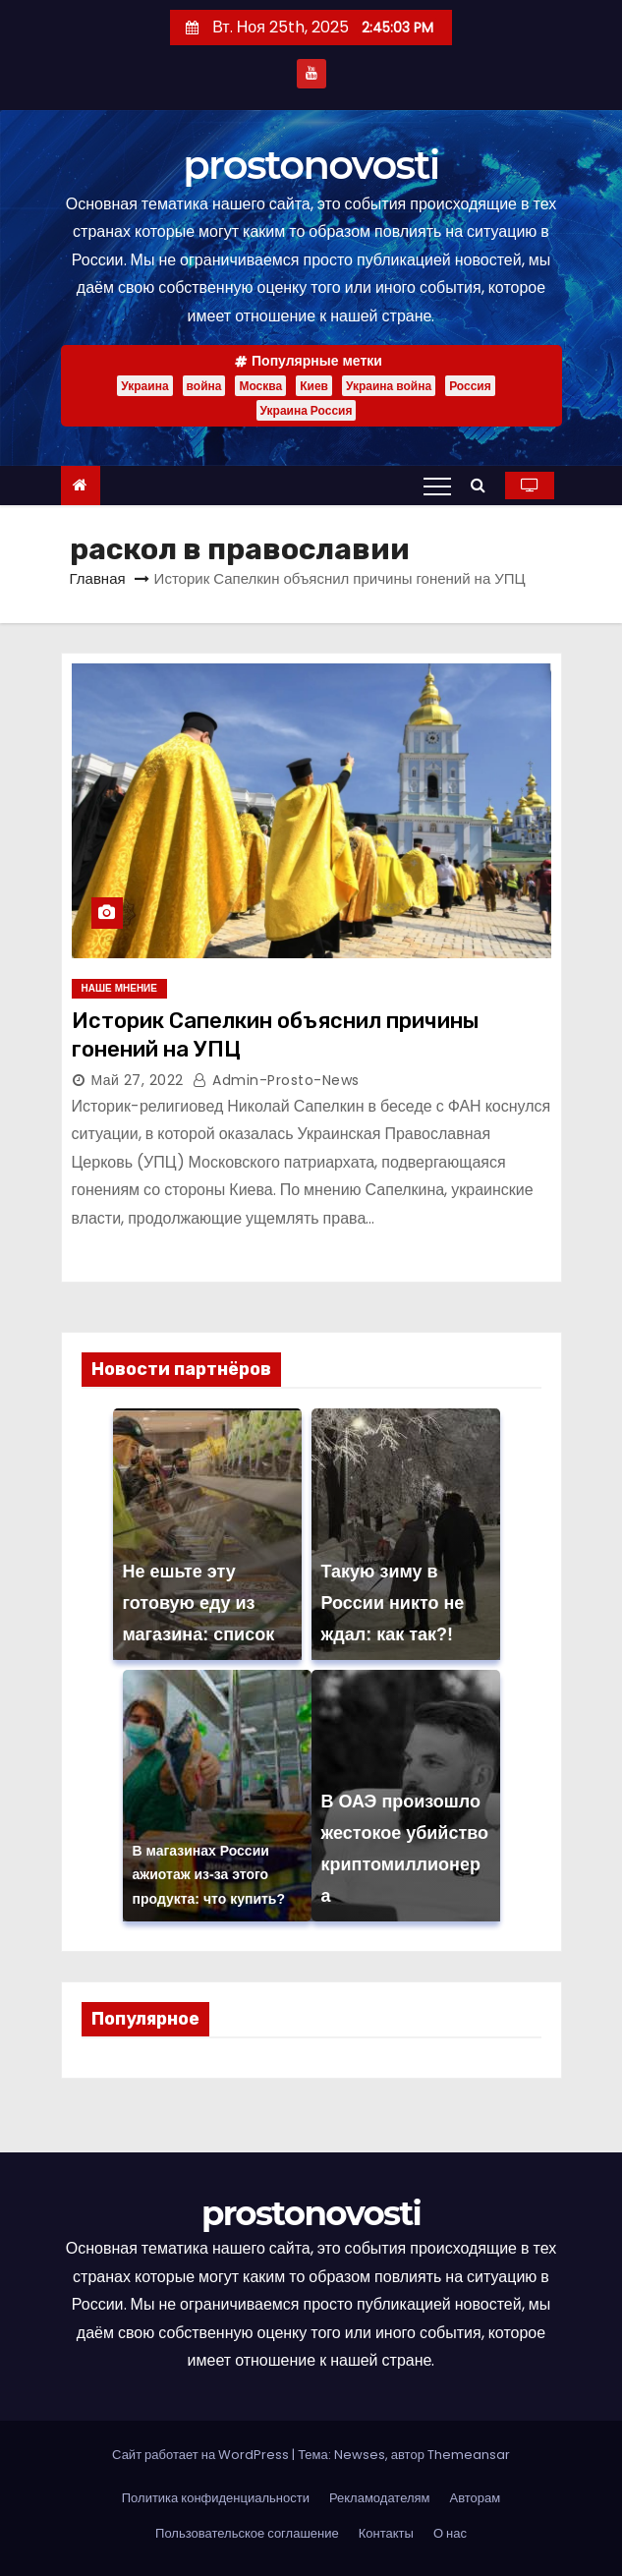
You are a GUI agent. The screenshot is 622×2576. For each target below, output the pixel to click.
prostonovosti (310, 165)
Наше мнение (119, 988)
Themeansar (468, 2454)
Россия (470, 385)
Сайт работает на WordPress (202, 2454)
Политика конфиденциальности (216, 2498)
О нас (450, 2533)
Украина (144, 385)
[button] (483, 485)
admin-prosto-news (276, 1080)
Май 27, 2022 (137, 1080)
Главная (98, 578)
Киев (314, 385)
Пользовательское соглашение (247, 2533)
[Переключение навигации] (437, 485)
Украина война (388, 385)
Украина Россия (306, 410)
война (204, 385)
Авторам (475, 2498)
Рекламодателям (379, 2498)
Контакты (386, 2533)
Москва (260, 385)
